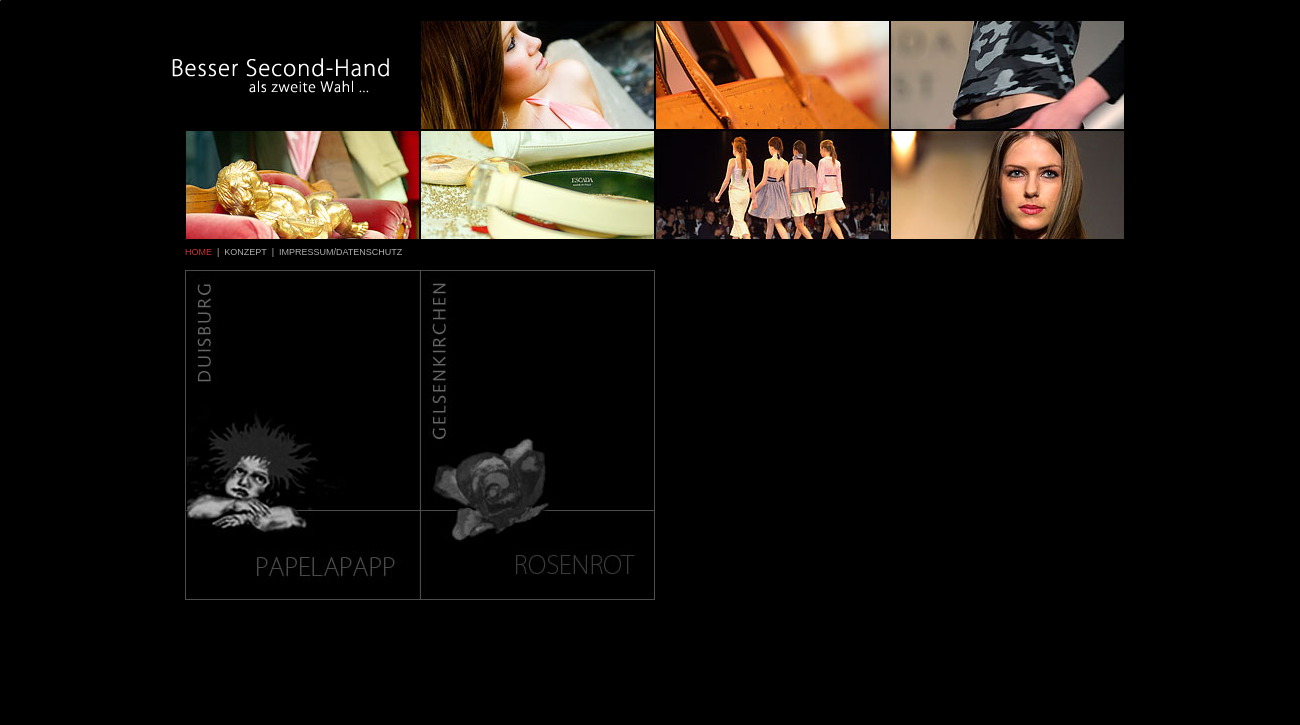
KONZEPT (245, 252)
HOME (198, 252)
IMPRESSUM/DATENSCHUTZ (340, 252)
